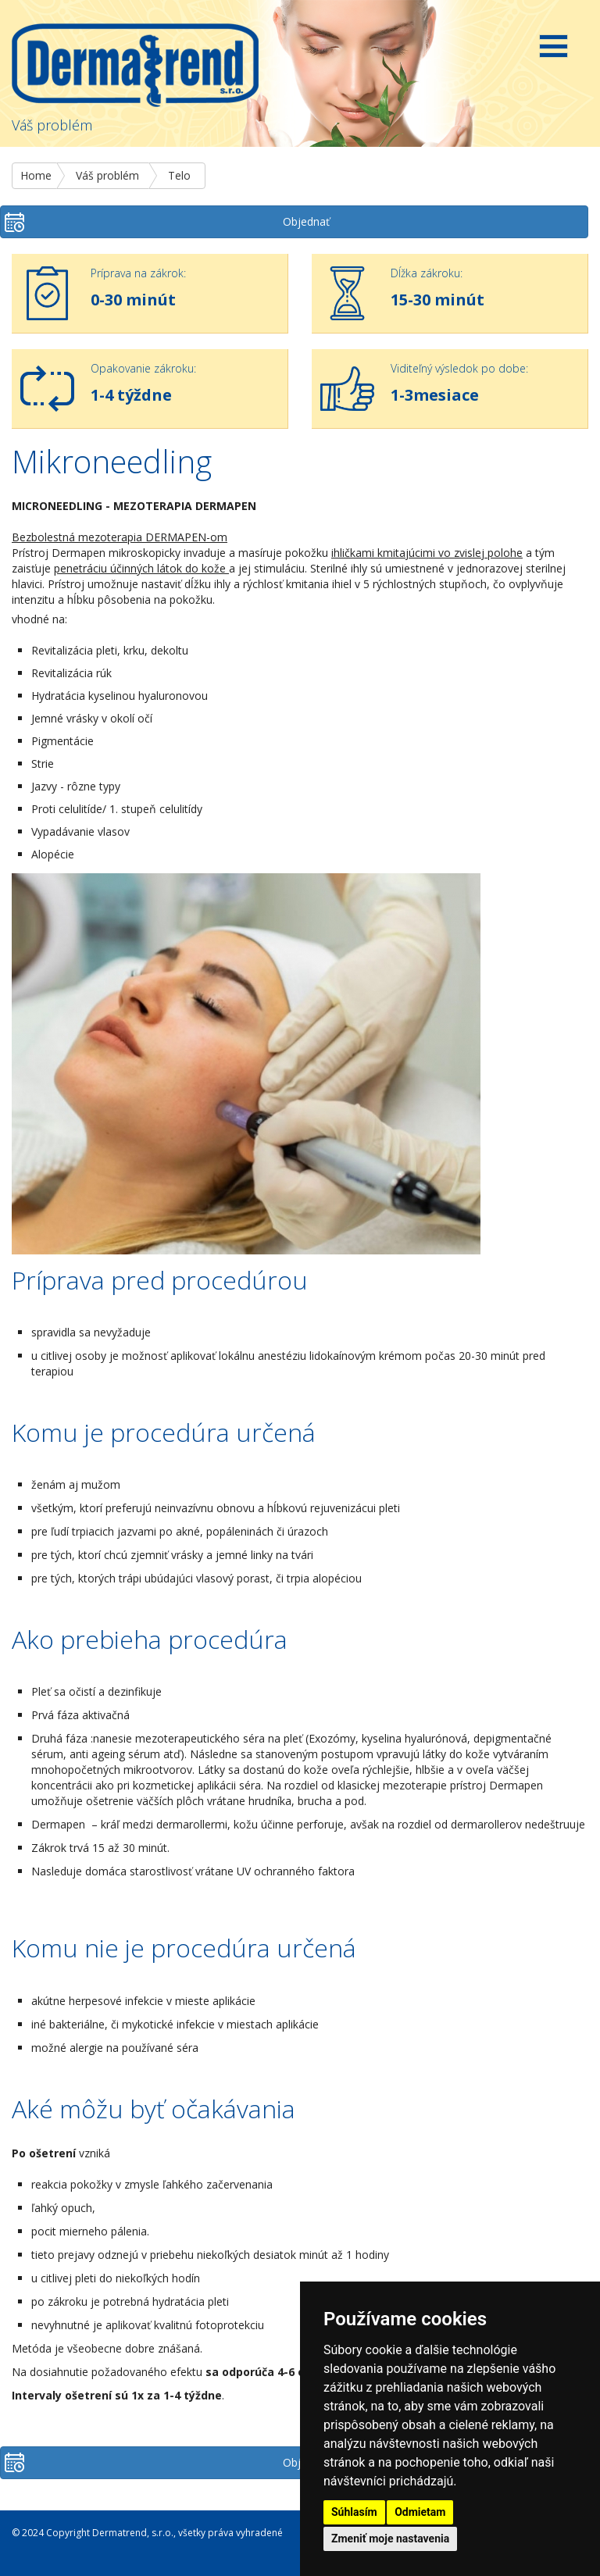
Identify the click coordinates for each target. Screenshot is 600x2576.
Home (36, 175)
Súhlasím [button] (354, 2512)
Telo (179, 175)
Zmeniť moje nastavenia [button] (390, 2538)
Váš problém (107, 175)
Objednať (306, 221)
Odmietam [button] (420, 2512)
